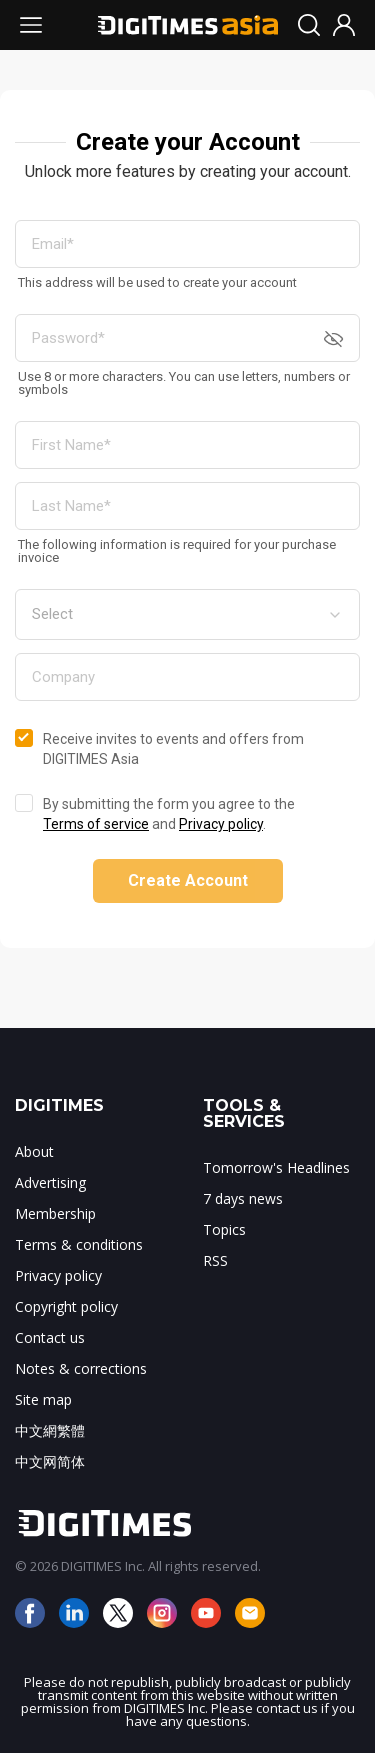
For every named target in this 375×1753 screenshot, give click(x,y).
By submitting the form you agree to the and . (169, 814)
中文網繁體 (50, 1430)
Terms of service (96, 824)
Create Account (188, 880)
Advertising (50, 1182)
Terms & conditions (79, 1244)
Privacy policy (221, 824)
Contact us (50, 1337)
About (34, 1151)
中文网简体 (50, 1461)
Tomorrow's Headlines (276, 1167)
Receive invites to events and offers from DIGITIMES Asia (173, 749)
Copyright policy (66, 1306)
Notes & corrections (81, 1368)
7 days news (243, 1198)
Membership (55, 1213)
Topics (224, 1229)
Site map (43, 1399)
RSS (215, 1260)
